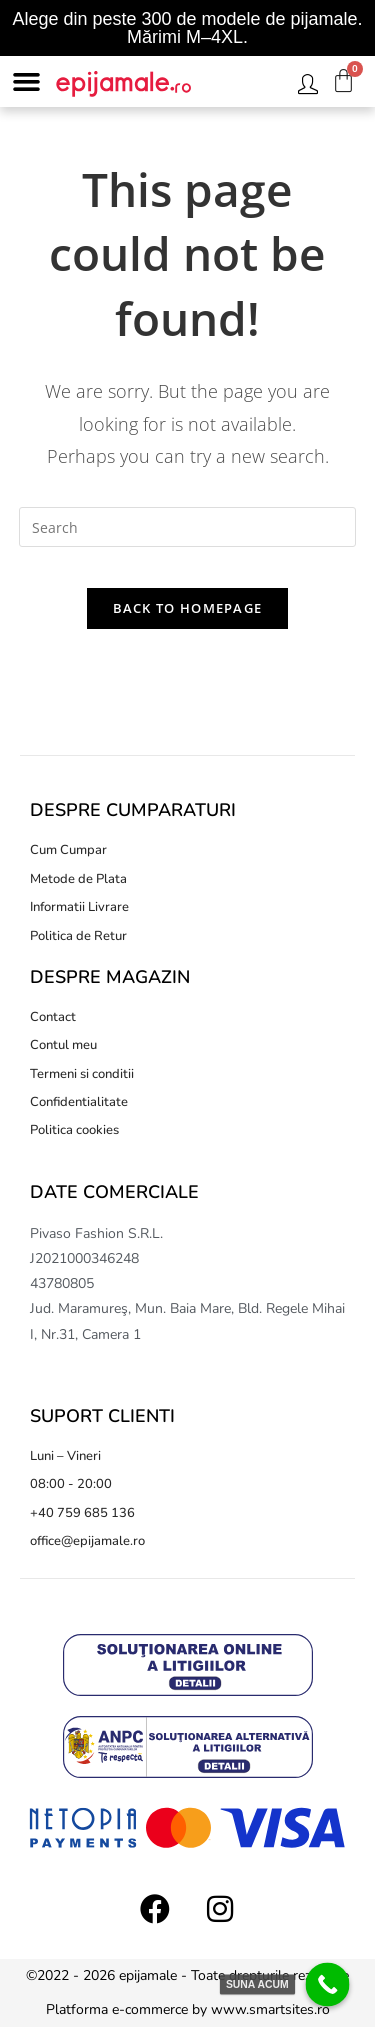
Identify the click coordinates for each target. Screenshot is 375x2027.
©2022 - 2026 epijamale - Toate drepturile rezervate (187, 1975)
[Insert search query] (188, 527)
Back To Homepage (188, 608)
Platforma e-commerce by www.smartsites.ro (188, 2009)
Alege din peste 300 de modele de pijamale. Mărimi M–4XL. (187, 28)
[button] (27, 82)
